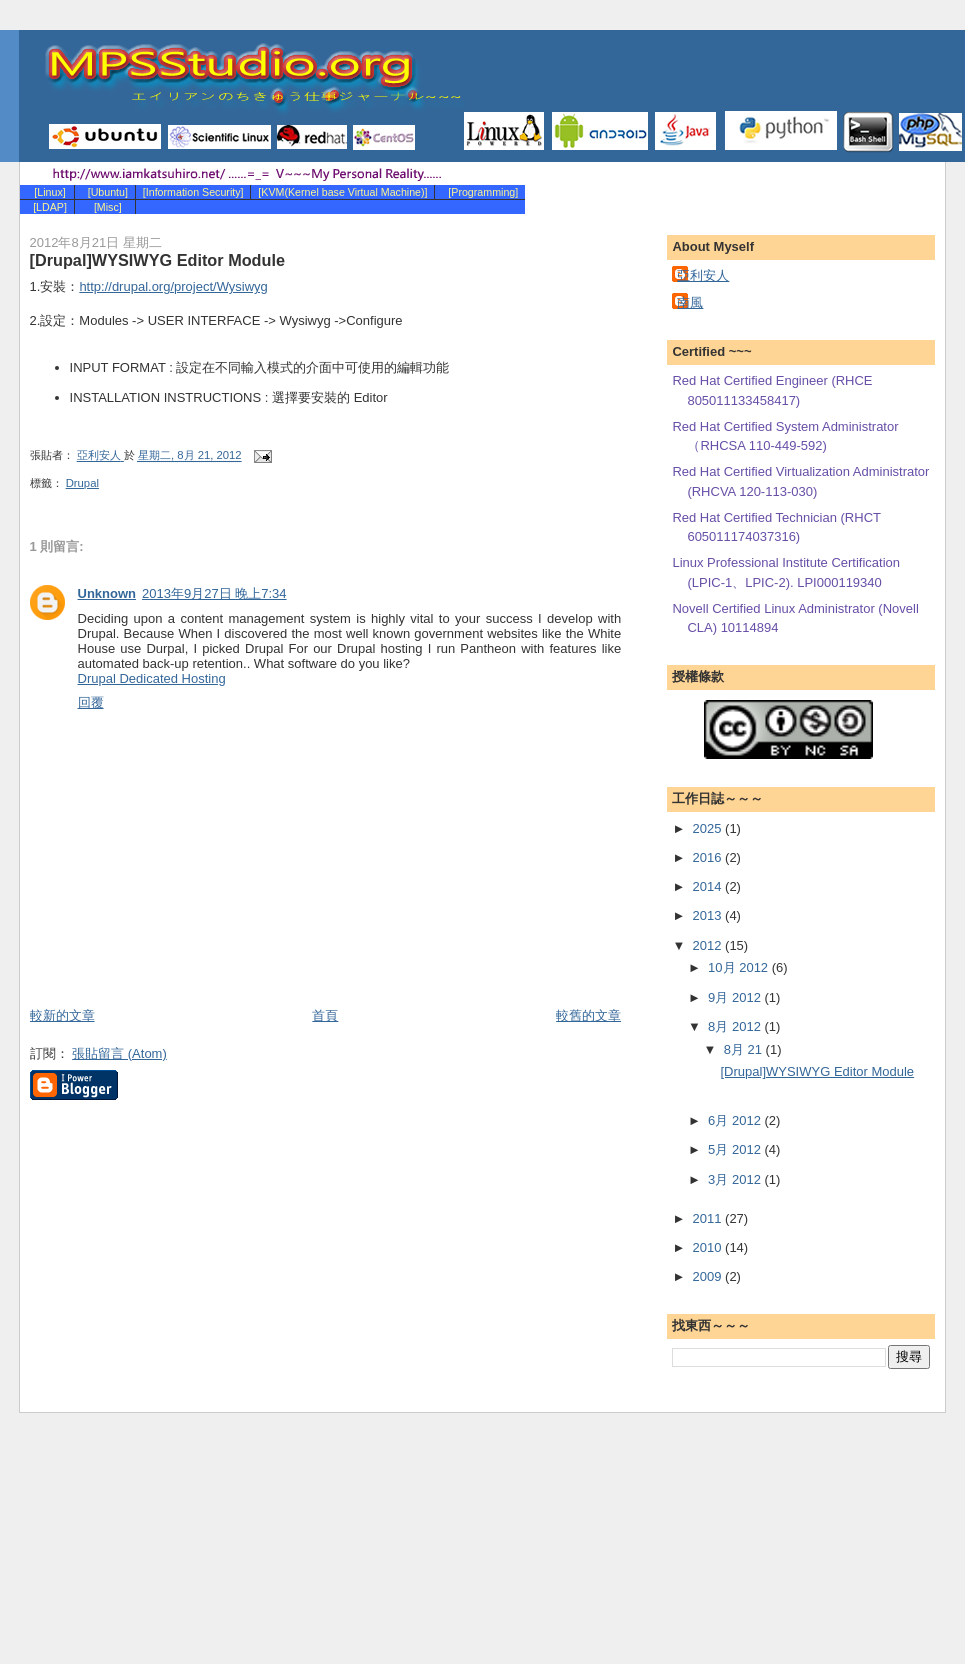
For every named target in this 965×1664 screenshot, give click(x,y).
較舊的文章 (588, 1015)
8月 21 (745, 1049)
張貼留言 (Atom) (119, 1053)
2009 (709, 1276)
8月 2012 (736, 1026)
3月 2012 (736, 1179)
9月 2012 (736, 997)
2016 (709, 857)
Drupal (82, 483)
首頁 (325, 1015)
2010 (709, 1247)
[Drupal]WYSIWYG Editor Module (817, 1071)
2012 (709, 945)
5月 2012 (736, 1149)
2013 (709, 915)
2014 (709, 886)
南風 (690, 302)
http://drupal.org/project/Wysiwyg (173, 286)
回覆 (91, 702)
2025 (709, 828)
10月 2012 (740, 967)
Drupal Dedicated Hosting (152, 678)
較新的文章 (62, 1015)
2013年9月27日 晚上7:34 (214, 593)
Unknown (107, 593)
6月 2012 (736, 1120)
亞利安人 (703, 275)
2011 (709, 1218)
